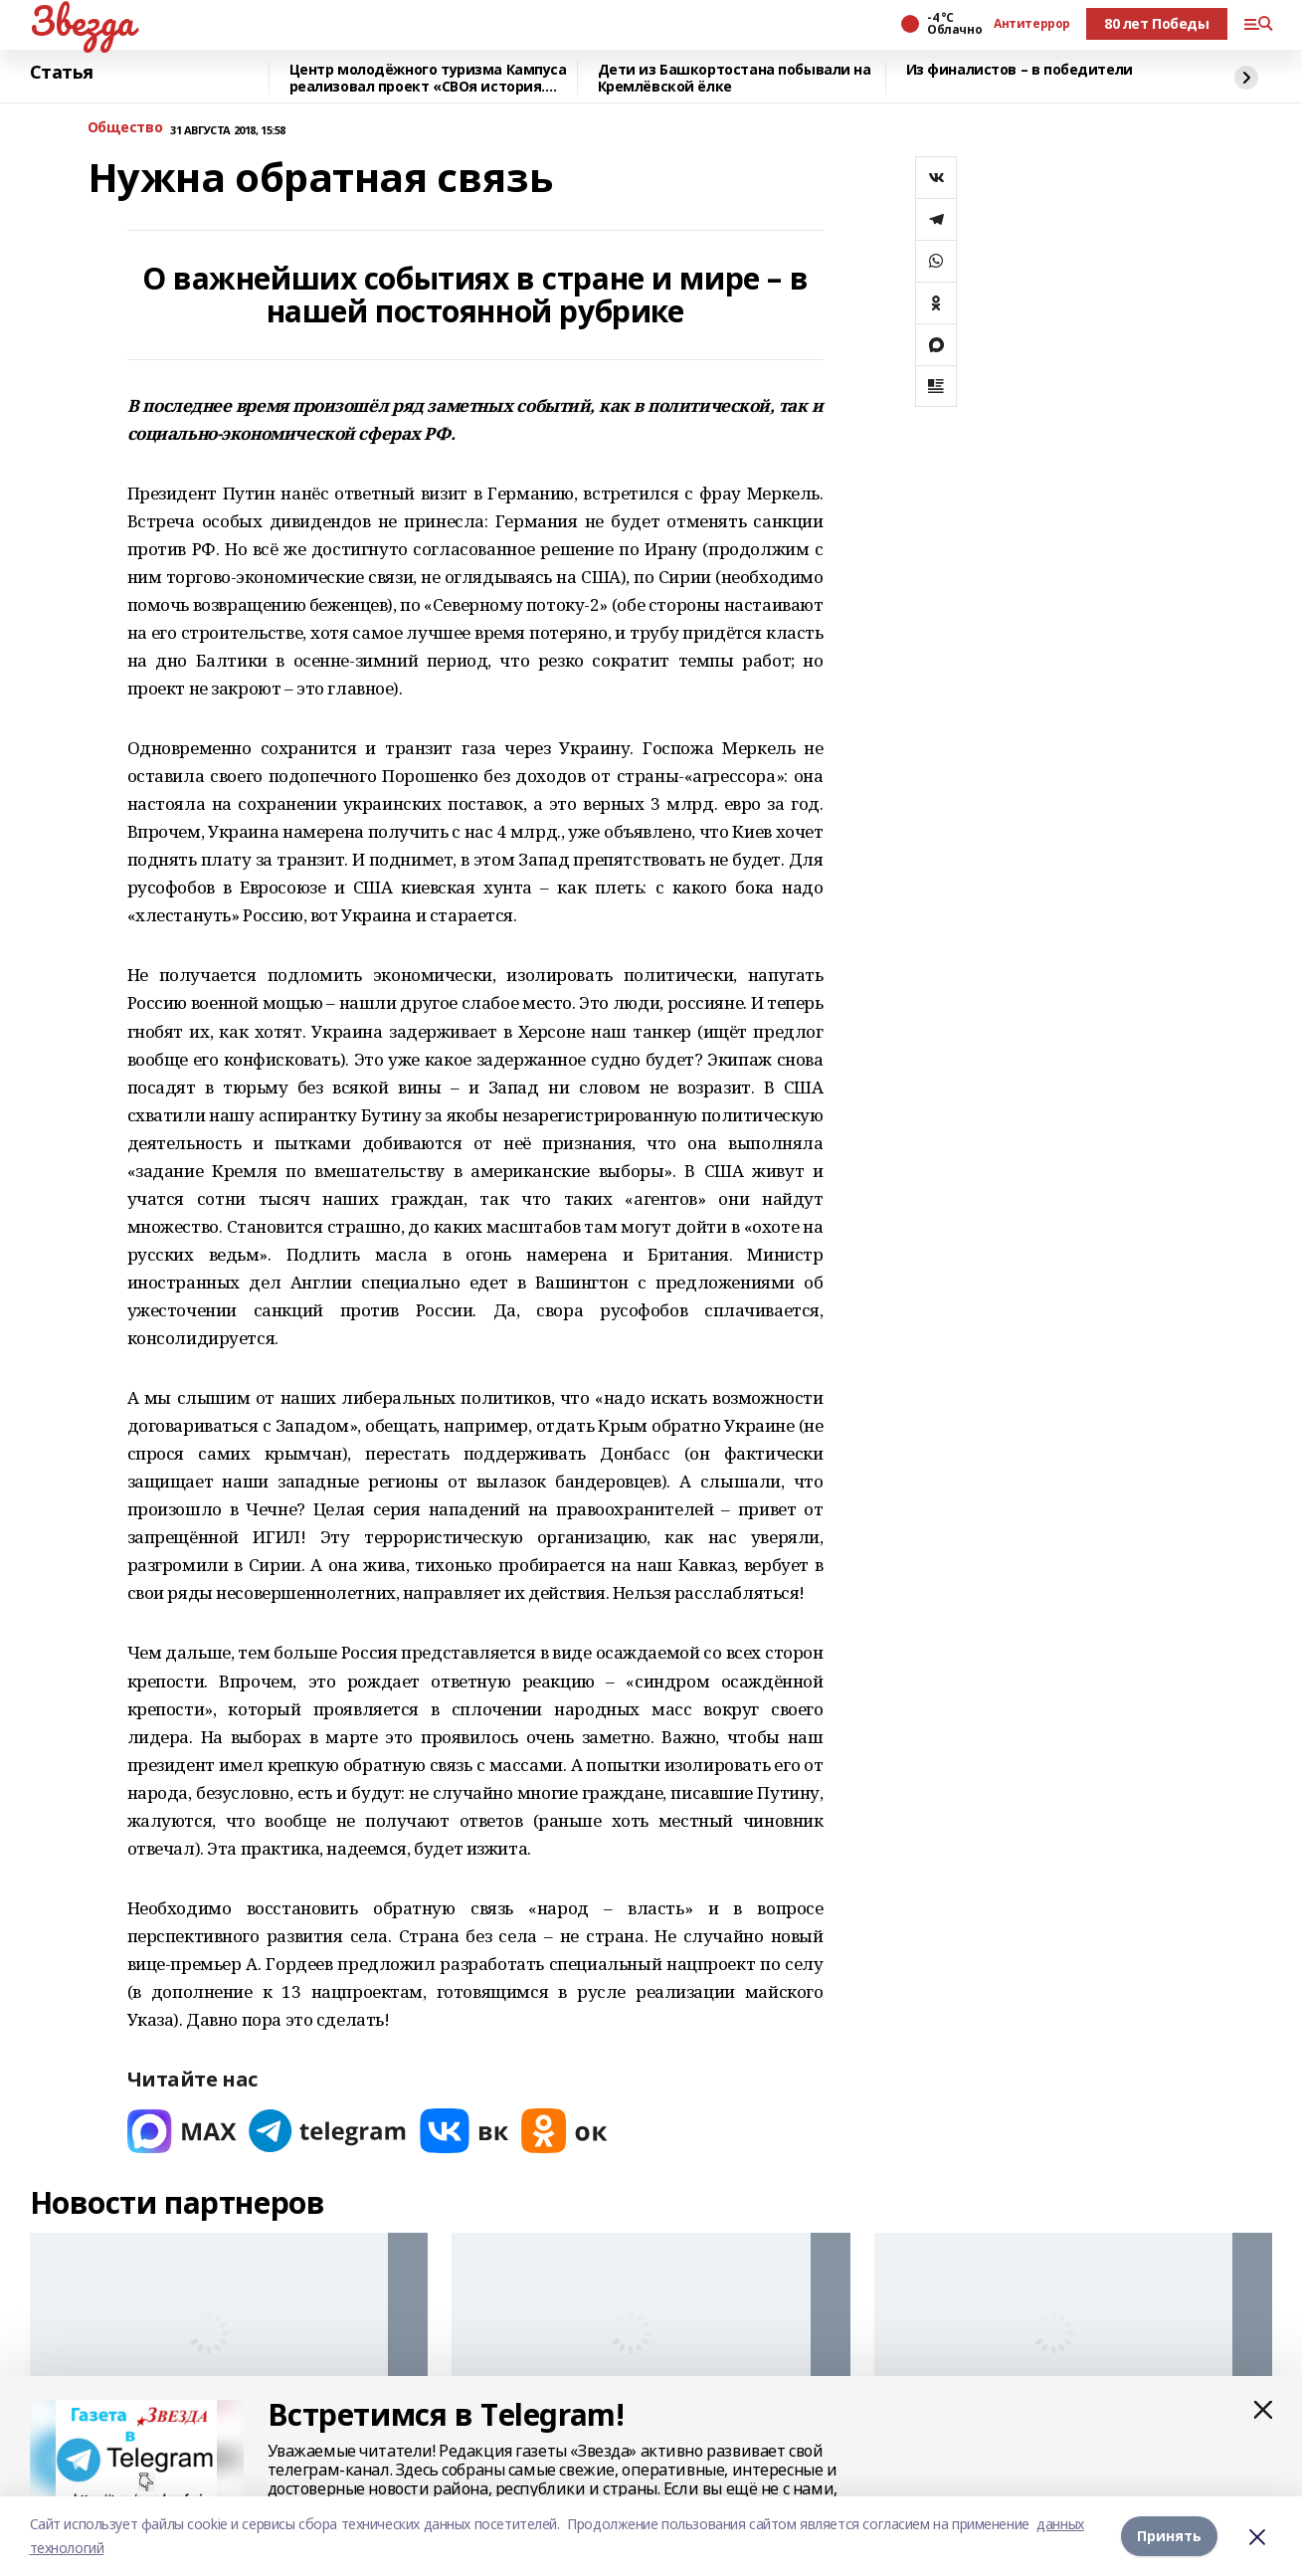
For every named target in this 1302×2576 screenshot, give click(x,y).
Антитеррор (1032, 24)
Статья (61, 73)
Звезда (82, 21)
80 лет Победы (1156, 23)
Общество (125, 127)
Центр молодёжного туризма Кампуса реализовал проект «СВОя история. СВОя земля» (428, 78)
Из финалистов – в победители (1019, 70)
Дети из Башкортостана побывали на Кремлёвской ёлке (734, 78)
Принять (1169, 2535)
